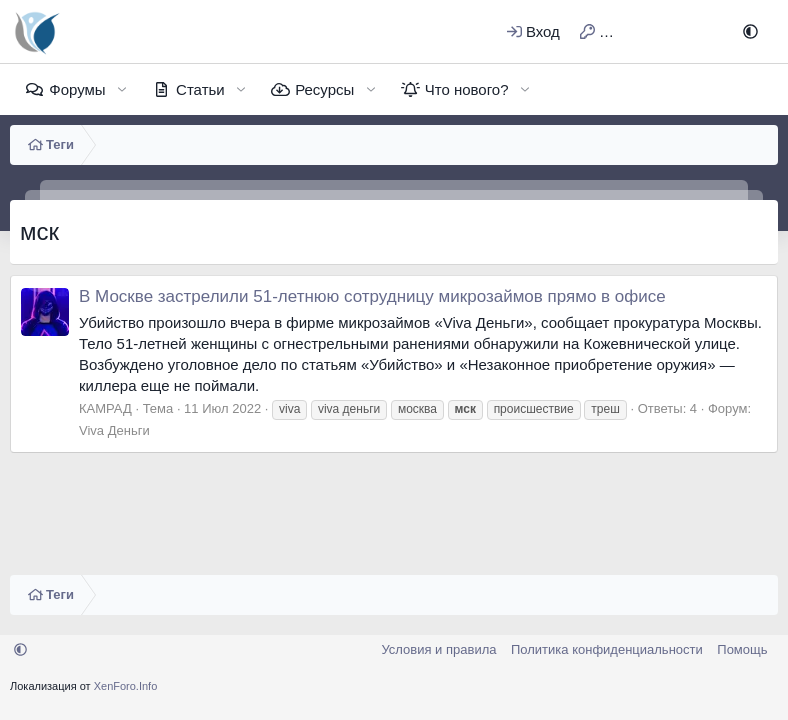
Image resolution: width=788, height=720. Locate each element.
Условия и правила (438, 649)
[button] (750, 31)
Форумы (77, 89)
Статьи (200, 89)
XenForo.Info (126, 686)
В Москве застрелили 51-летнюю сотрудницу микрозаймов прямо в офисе (372, 296)
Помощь (742, 649)
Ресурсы (324, 89)
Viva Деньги (114, 430)
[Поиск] (701, 31)
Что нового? (467, 89)
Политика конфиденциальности (607, 649)
